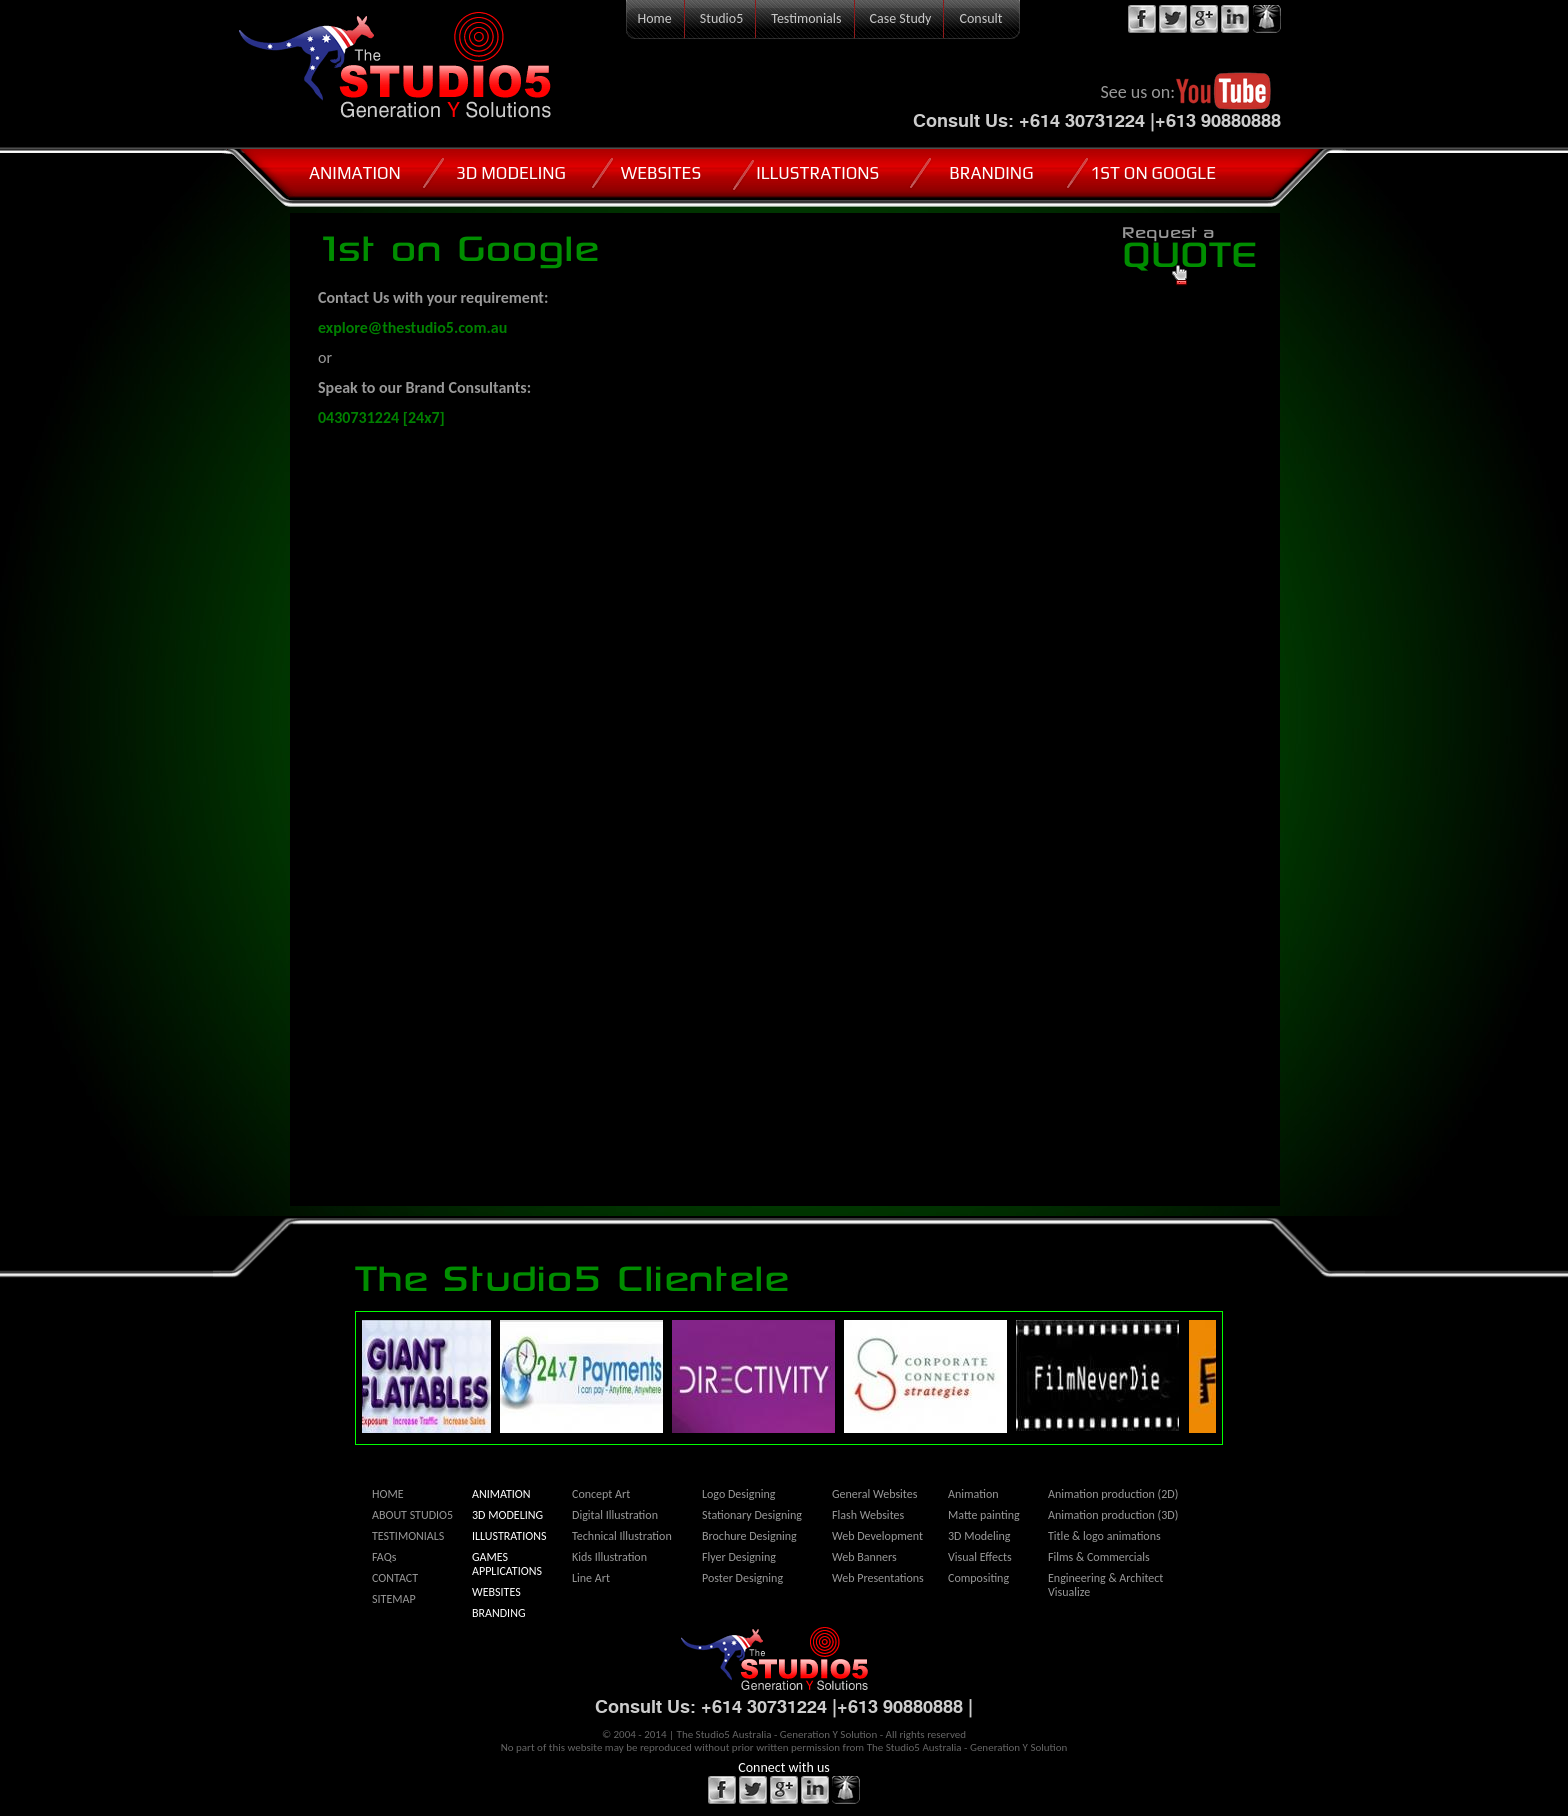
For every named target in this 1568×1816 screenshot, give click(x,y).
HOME (388, 1494)
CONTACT (395, 1578)
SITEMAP (394, 1599)
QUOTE (1190, 248)
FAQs (384, 1557)
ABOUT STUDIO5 (412, 1515)
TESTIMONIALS (408, 1536)
